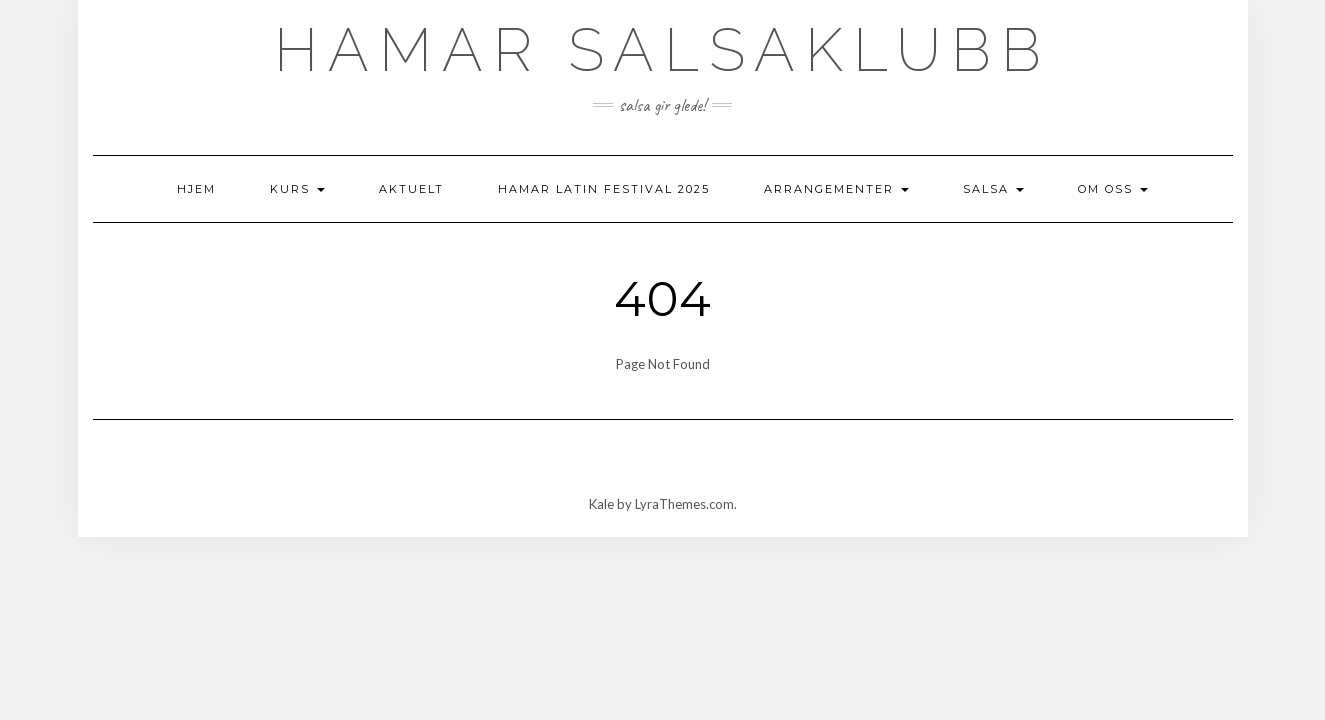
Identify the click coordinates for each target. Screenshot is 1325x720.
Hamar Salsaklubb (662, 50)
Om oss (1113, 189)
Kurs (297, 189)
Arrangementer (836, 189)
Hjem (196, 189)
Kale (601, 504)
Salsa (993, 189)
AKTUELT (411, 189)
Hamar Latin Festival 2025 (604, 189)
